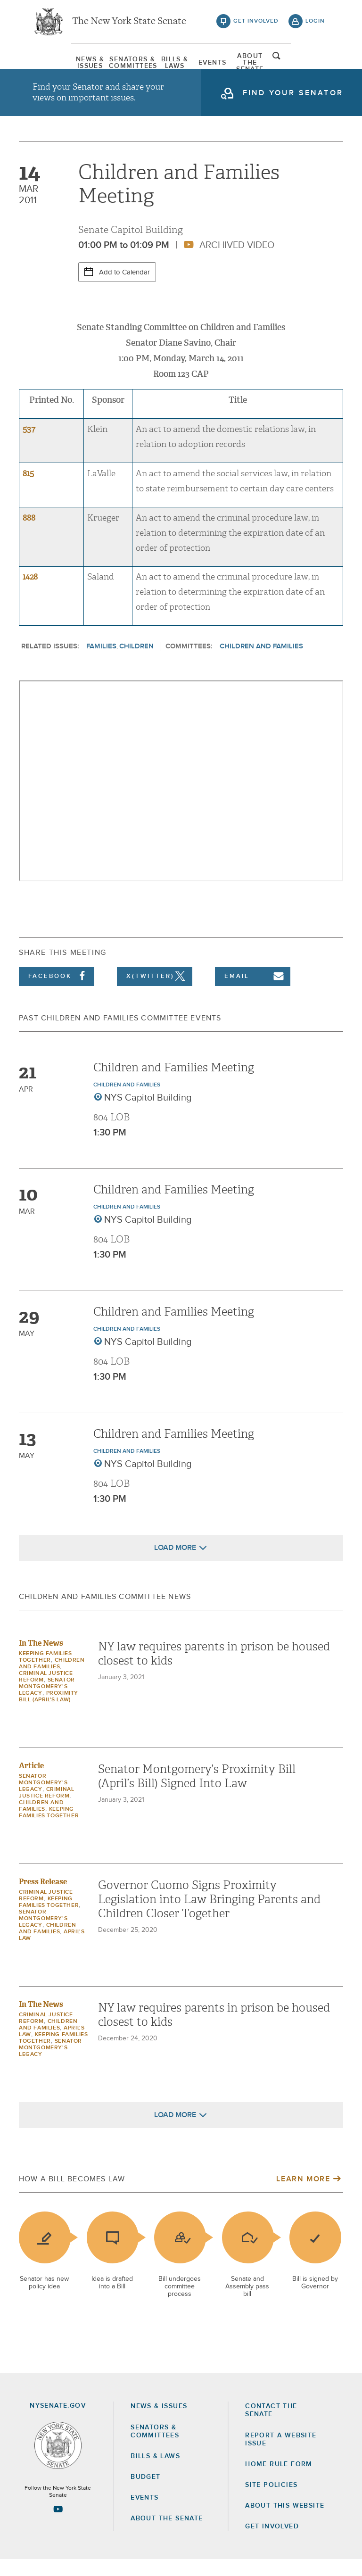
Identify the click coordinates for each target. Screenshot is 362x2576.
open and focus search (315, 63)
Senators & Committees (111, 63)
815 (28, 490)
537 (29, 445)
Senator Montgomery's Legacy (47, 1703)
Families (101, 662)
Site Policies (271, 2501)
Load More (175, 1564)
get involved (256, 23)
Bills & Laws (166, 63)
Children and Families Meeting (173, 1084)
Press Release (43, 1898)
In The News (41, 1660)
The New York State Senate (129, 23)
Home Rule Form (279, 2480)
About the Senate (167, 2535)
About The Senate (276, 63)
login (315, 23)
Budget (145, 2493)
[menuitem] (56, 64)
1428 (30, 593)
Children (136, 662)
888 (29, 534)
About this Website (284, 2522)
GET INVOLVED (272, 2543)
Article (31, 1782)
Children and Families (261, 662)
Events (221, 63)
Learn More (303, 2195)
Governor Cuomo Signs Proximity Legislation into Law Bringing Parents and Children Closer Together (209, 1916)
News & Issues (56, 63)
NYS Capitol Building (148, 1114)
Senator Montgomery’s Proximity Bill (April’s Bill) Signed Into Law (197, 1793)
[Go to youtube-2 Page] (58, 2526)
